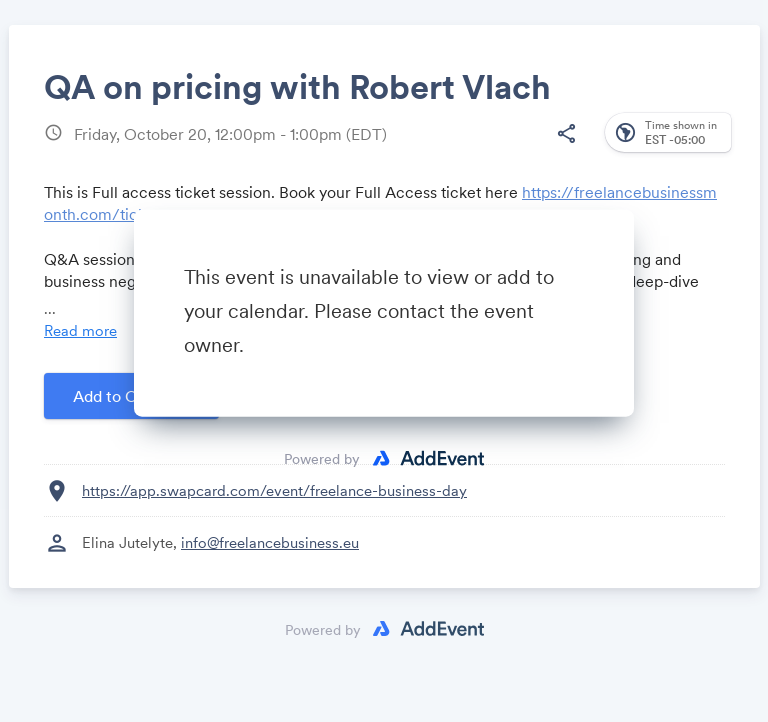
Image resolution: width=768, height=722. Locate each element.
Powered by (322, 459)
